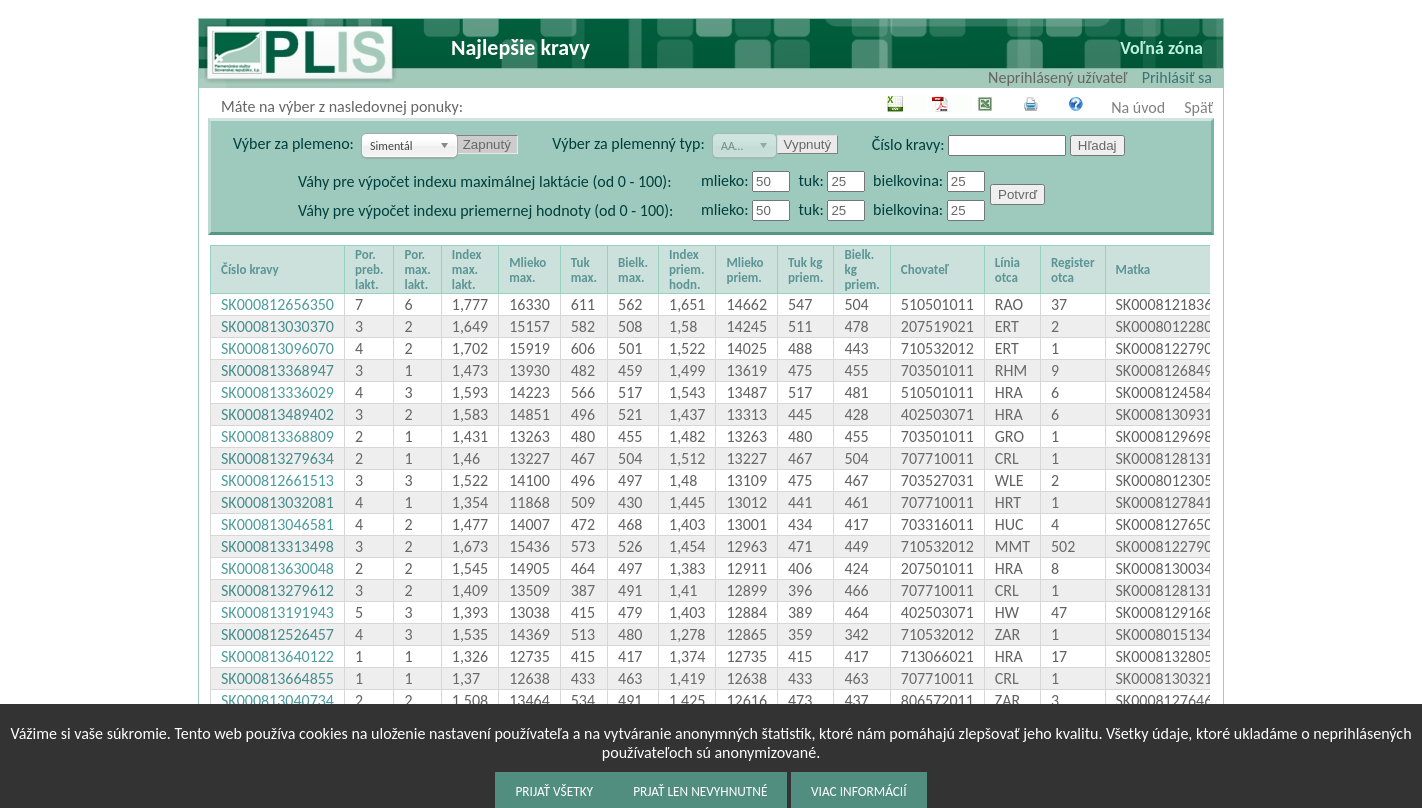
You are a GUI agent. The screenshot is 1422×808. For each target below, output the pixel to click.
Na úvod (1138, 107)
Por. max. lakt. (417, 269)
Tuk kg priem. (805, 270)
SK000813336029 (277, 392)
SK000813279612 (277, 590)
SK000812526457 (277, 634)
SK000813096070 (277, 348)
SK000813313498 (277, 546)
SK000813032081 (277, 502)
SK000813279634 (277, 458)
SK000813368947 (277, 370)
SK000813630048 (277, 568)
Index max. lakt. (467, 269)
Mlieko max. (527, 270)
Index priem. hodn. (686, 269)
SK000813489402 (277, 414)
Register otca (1073, 270)
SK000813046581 (277, 524)
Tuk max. (584, 270)
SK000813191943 (277, 612)
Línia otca (1007, 270)
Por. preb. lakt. (369, 269)
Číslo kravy (250, 269)
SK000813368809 (277, 436)
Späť (1198, 107)
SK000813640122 (277, 656)
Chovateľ (925, 269)
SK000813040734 (277, 700)
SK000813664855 (277, 678)
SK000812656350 (277, 304)
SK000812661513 (277, 480)
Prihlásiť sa (1177, 77)
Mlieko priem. (744, 270)
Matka (1133, 269)
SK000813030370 (277, 326)
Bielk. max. (633, 270)
